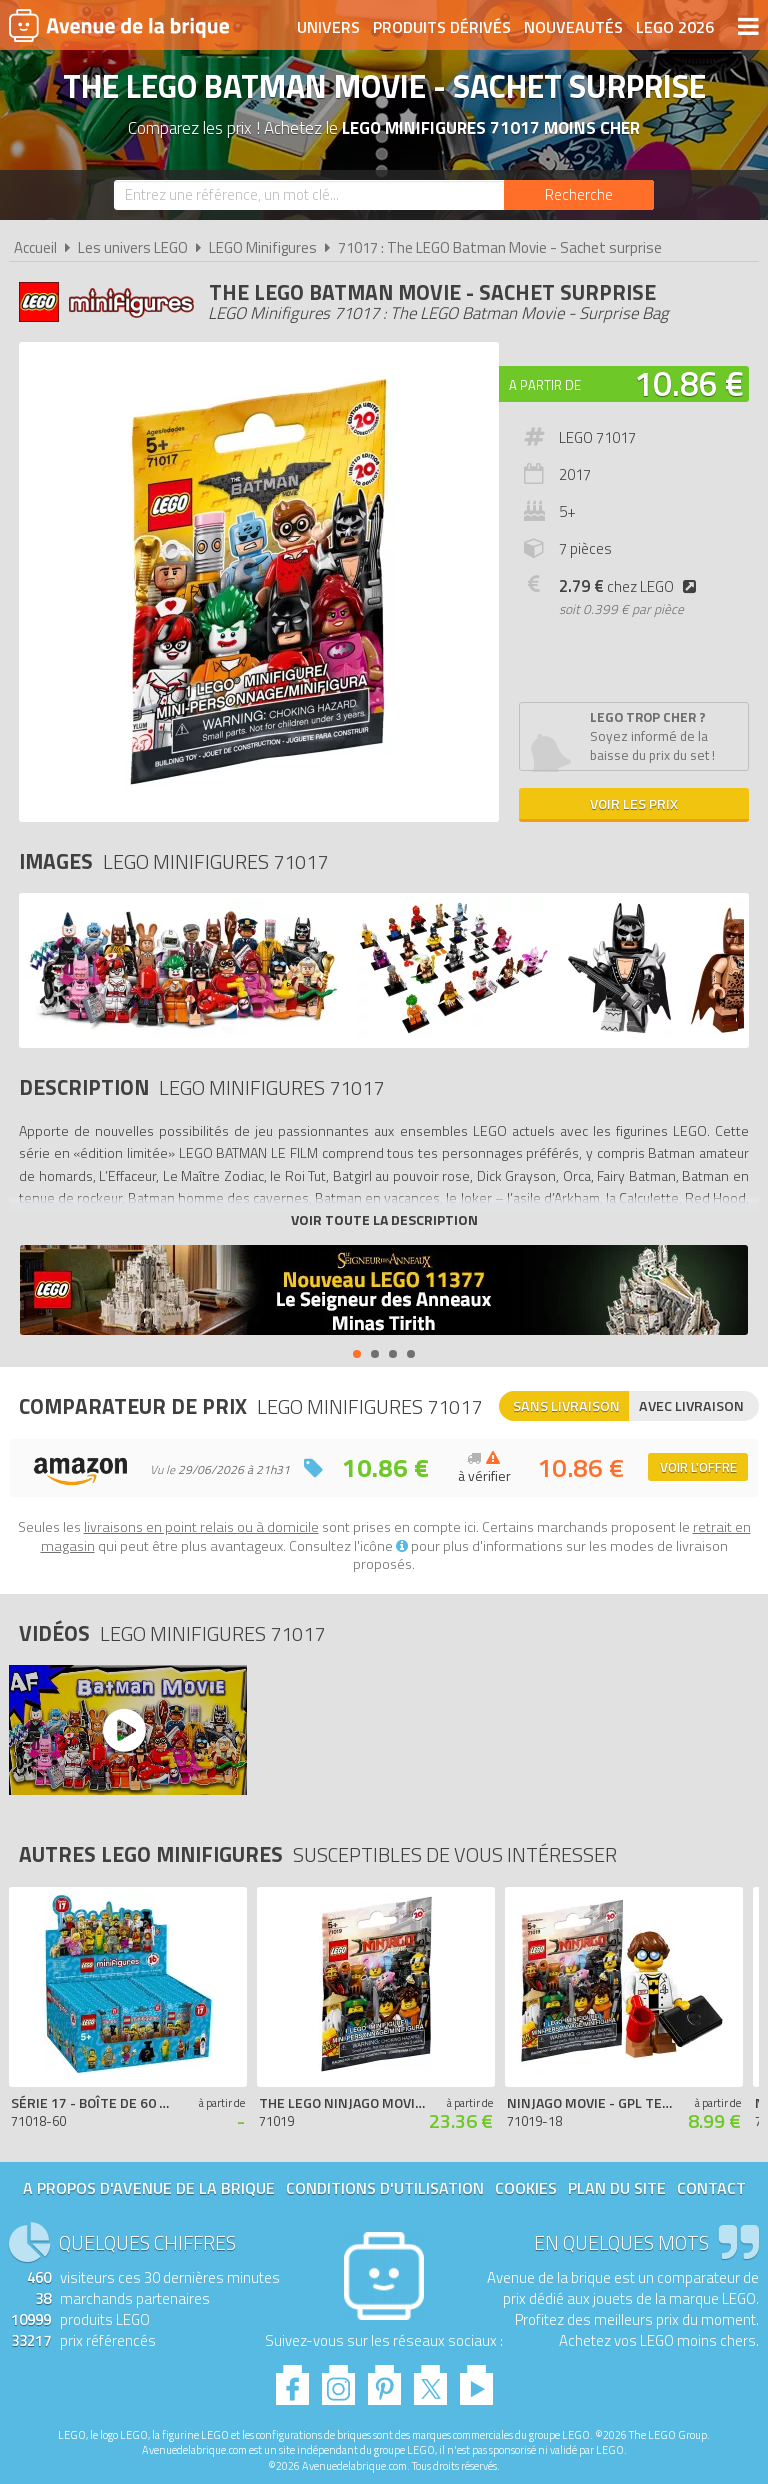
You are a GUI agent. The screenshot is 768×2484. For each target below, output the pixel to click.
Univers (328, 27)
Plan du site (617, 2188)
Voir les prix (634, 803)
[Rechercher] (579, 195)
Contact (711, 2188)
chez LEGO (631, 586)
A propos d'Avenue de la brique (149, 2188)
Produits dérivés (442, 27)
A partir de (545, 385)
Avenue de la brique (119, 25)
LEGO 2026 (675, 27)
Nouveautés (573, 27)
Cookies (526, 2188)
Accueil (35, 247)
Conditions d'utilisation (385, 2188)
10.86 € (689, 383)
